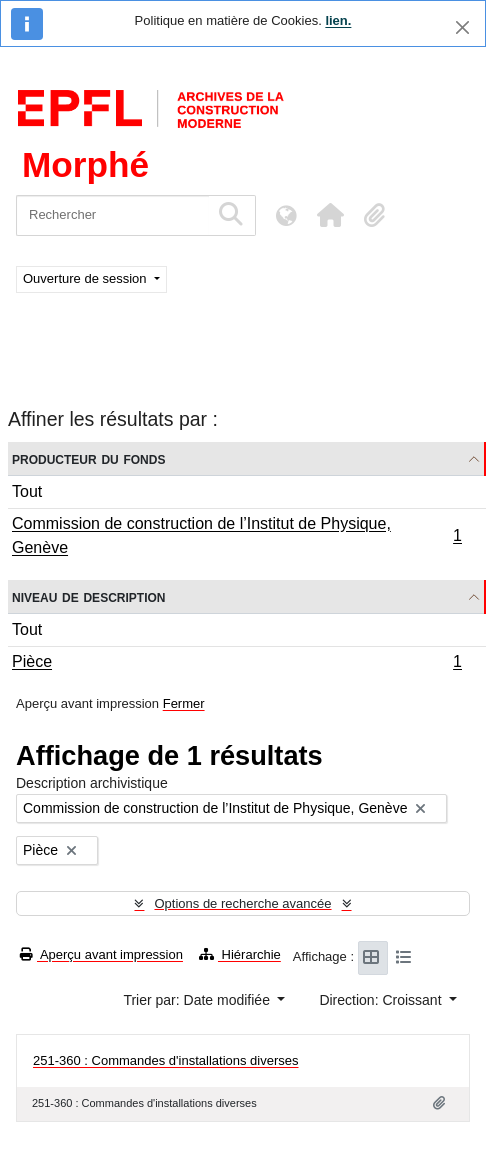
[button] (330, 215)
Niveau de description (88, 596)
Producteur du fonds (88, 458)
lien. (338, 20)
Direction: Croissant (382, 1000)
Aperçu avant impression (101, 954)
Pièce (236, 664)
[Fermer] (462, 27)
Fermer (184, 703)
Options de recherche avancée (242, 903)
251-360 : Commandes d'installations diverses (166, 1060)
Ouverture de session (86, 278)
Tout (27, 491)
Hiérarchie (240, 954)
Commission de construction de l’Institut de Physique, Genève (236, 535)
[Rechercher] (112, 215)
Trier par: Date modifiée (198, 1000)
